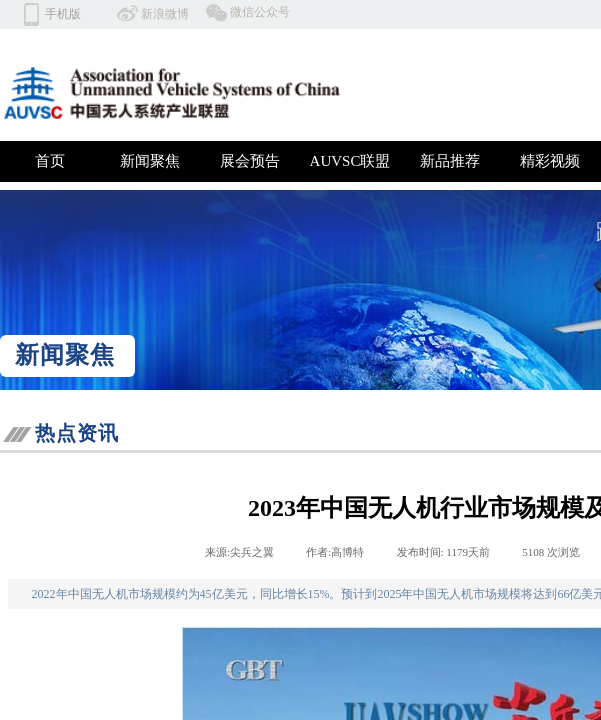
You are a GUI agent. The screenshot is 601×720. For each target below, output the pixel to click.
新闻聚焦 (150, 161)
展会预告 (250, 161)
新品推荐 (450, 161)
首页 (50, 161)
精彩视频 (550, 161)
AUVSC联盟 (350, 161)
